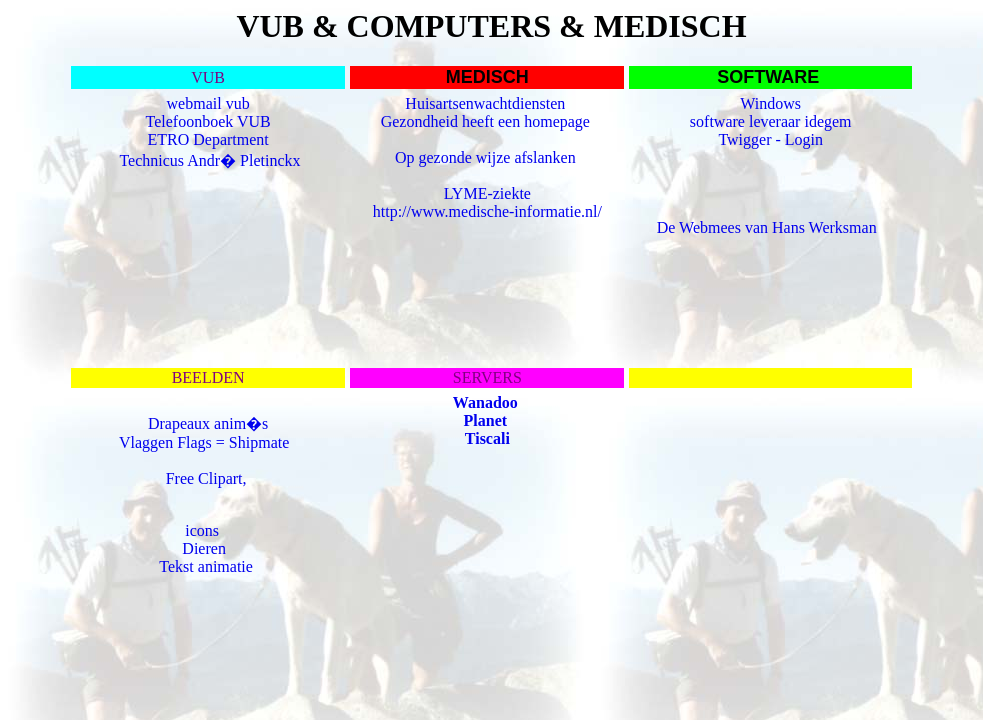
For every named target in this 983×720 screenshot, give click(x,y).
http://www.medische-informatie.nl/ (487, 211)
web (180, 103)
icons (202, 530)
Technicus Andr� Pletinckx (209, 160)
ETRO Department (207, 139)
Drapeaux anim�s (208, 423)
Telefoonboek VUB (208, 121)
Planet (486, 420)
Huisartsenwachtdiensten (487, 103)
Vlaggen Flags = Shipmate (206, 442)
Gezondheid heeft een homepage (487, 121)
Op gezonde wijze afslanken (487, 157)
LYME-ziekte (487, 193)
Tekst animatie (206, 566)
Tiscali (487, 438)
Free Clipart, (208, 478)
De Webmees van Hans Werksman (767, 227)
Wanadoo (485, 402)
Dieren (204, 548)
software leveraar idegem (771, 121)
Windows (770, 103)
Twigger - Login (770, 139)
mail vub (221, 103)
